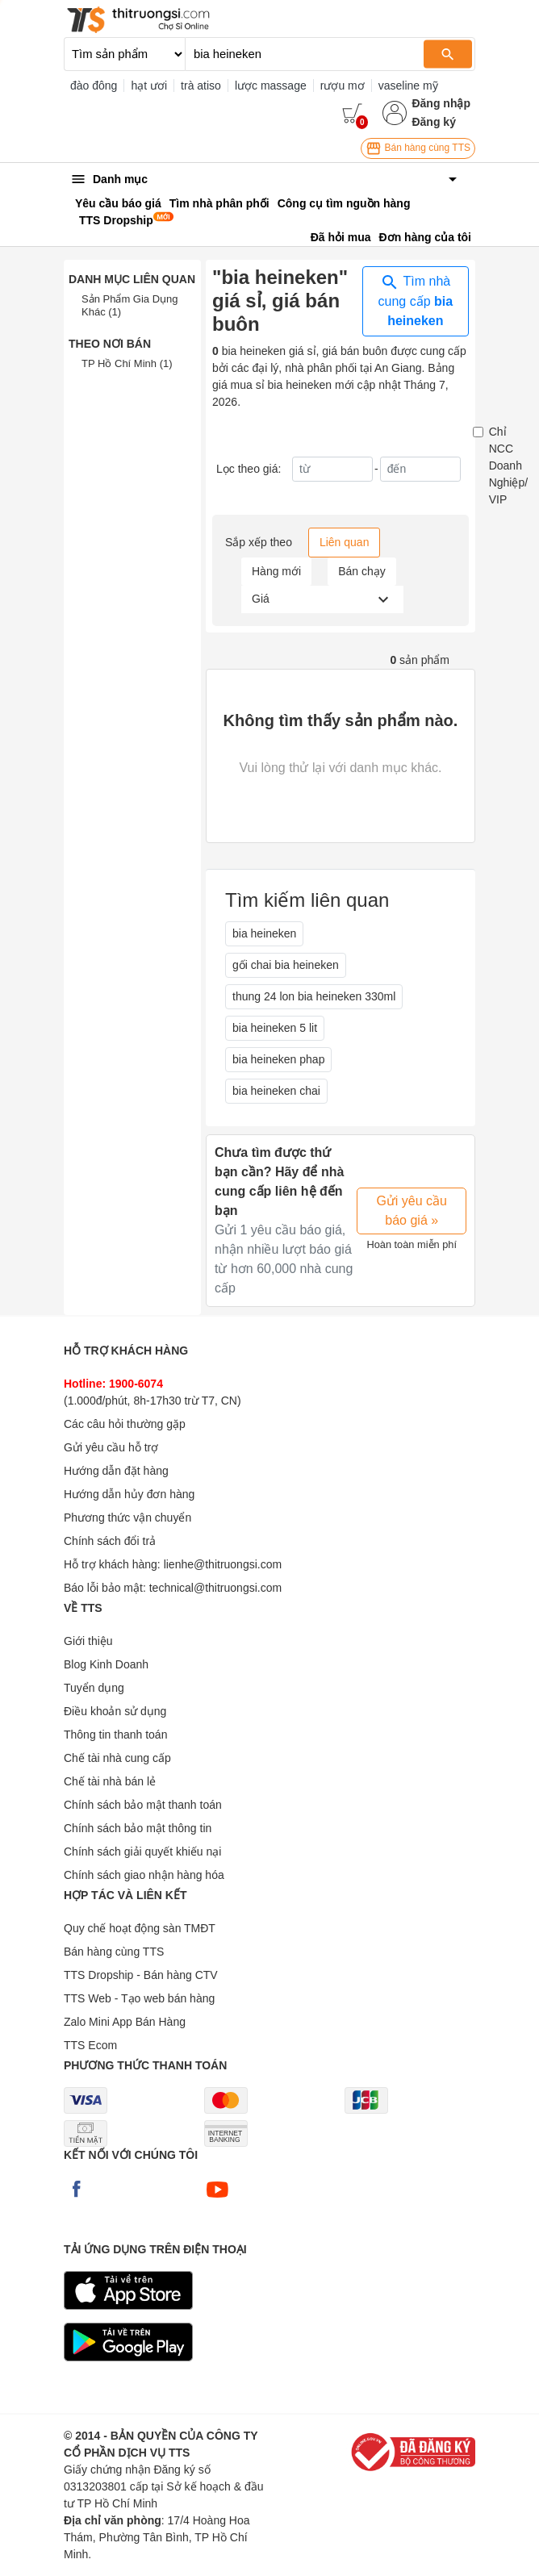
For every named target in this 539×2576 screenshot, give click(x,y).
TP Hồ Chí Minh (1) (127, 363)
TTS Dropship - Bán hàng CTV (141, 1975)
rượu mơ (342, 85)
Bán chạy (362, 571)
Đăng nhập (441, 103)
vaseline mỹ (408, 85)
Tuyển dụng (94, 1687)
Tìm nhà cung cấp (415, 300)
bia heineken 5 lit (274, 1027)
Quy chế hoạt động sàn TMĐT (139, 1928)
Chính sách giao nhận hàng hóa (144, 1874)
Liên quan (345, 542)
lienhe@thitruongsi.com (223, 1564)
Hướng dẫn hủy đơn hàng (129, 1494)
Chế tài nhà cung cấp (117, 1757)
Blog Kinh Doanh (106, 1664)
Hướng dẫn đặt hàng (116, 1470)
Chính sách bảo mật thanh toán (143, 1804)
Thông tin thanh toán (115, 1734)
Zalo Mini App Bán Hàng (125, 2021)
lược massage (271, 85)
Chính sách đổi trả (110, 1540)
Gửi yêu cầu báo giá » (411, 1210)
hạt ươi (149, 85)
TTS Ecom (90, 2045)
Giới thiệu (88, 1641)
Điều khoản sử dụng (115, 1711)
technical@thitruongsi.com (215, 1587)
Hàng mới (276, 571)
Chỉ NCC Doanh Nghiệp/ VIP (508, 465)
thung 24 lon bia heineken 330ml (313, 996)
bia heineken (264, 933)
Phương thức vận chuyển (127, 1517)
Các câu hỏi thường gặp (125, 1423)
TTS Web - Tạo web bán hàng (139, 1998)
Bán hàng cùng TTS (418, 148)
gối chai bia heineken (285, 964)
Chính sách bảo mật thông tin (137, 1828)
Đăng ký (433, 121)
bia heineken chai (276, 1090)
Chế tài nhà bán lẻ (110, 1781)
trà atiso (201, 85)
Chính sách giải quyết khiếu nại (142, 1851)
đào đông (93, 85)
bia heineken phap (278, 1059)
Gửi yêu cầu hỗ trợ (111, 1447)
